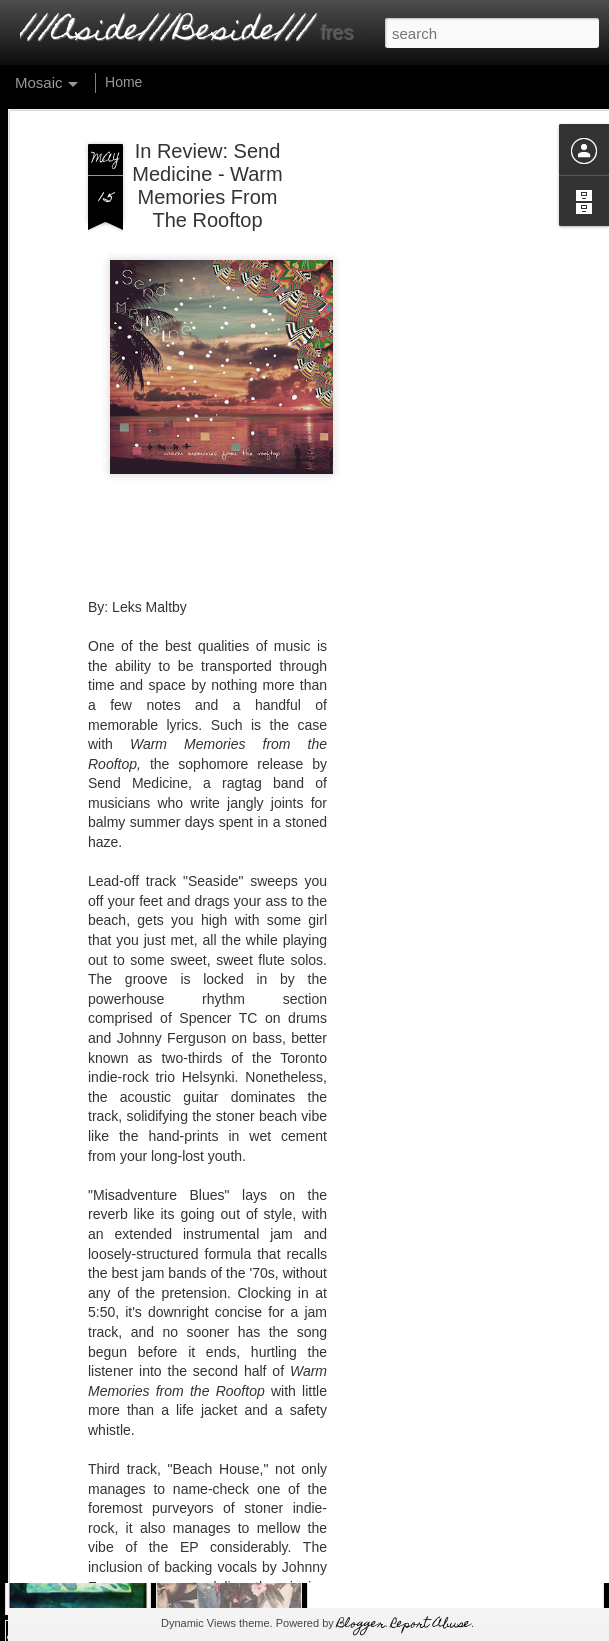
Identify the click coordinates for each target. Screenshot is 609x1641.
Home (123, 82)
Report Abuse (431, 1624)
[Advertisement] (437, 403)
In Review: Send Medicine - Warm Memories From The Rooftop (207, 138)
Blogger (361, 1624)
